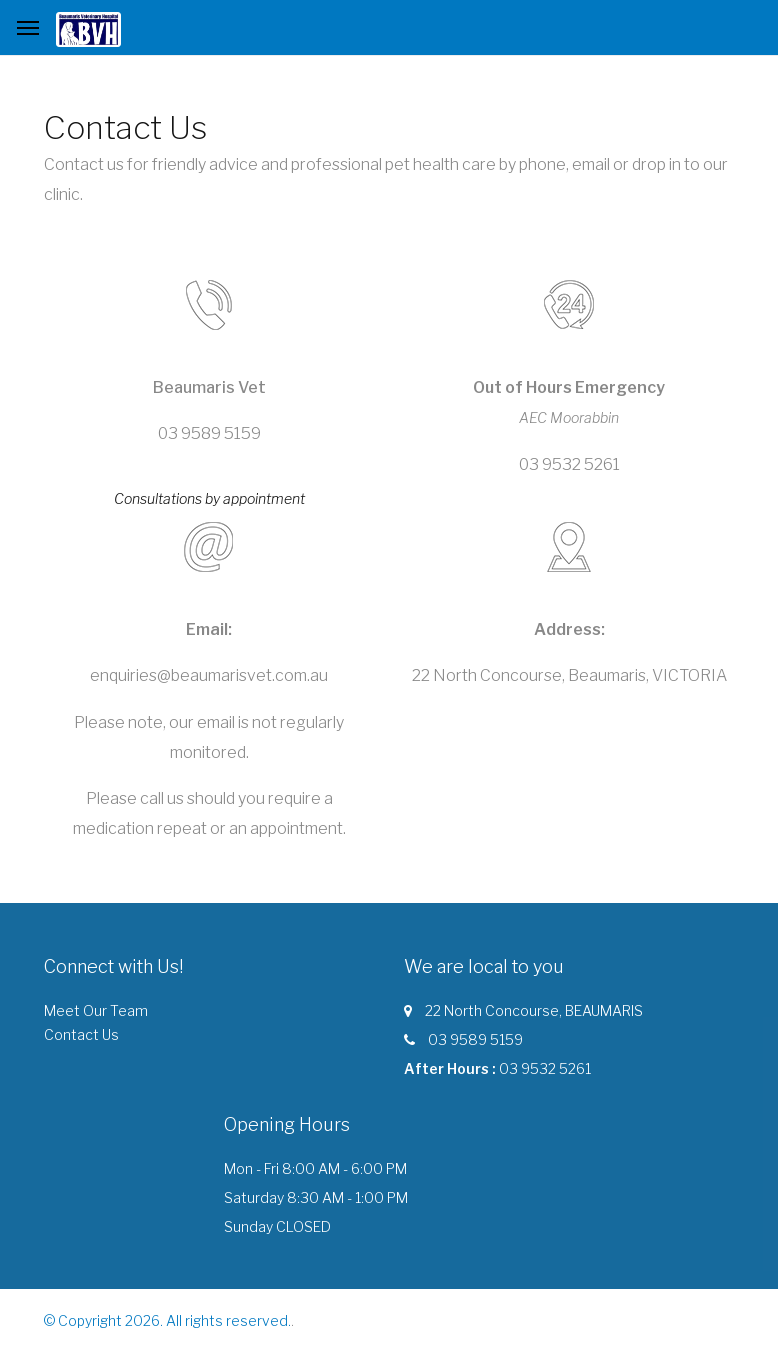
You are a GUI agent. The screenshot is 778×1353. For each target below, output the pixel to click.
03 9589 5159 (475, 1039)
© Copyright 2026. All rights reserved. (167, 1320)
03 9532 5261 (545, 1068)
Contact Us (81, 1034)
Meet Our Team (96, 1010)
